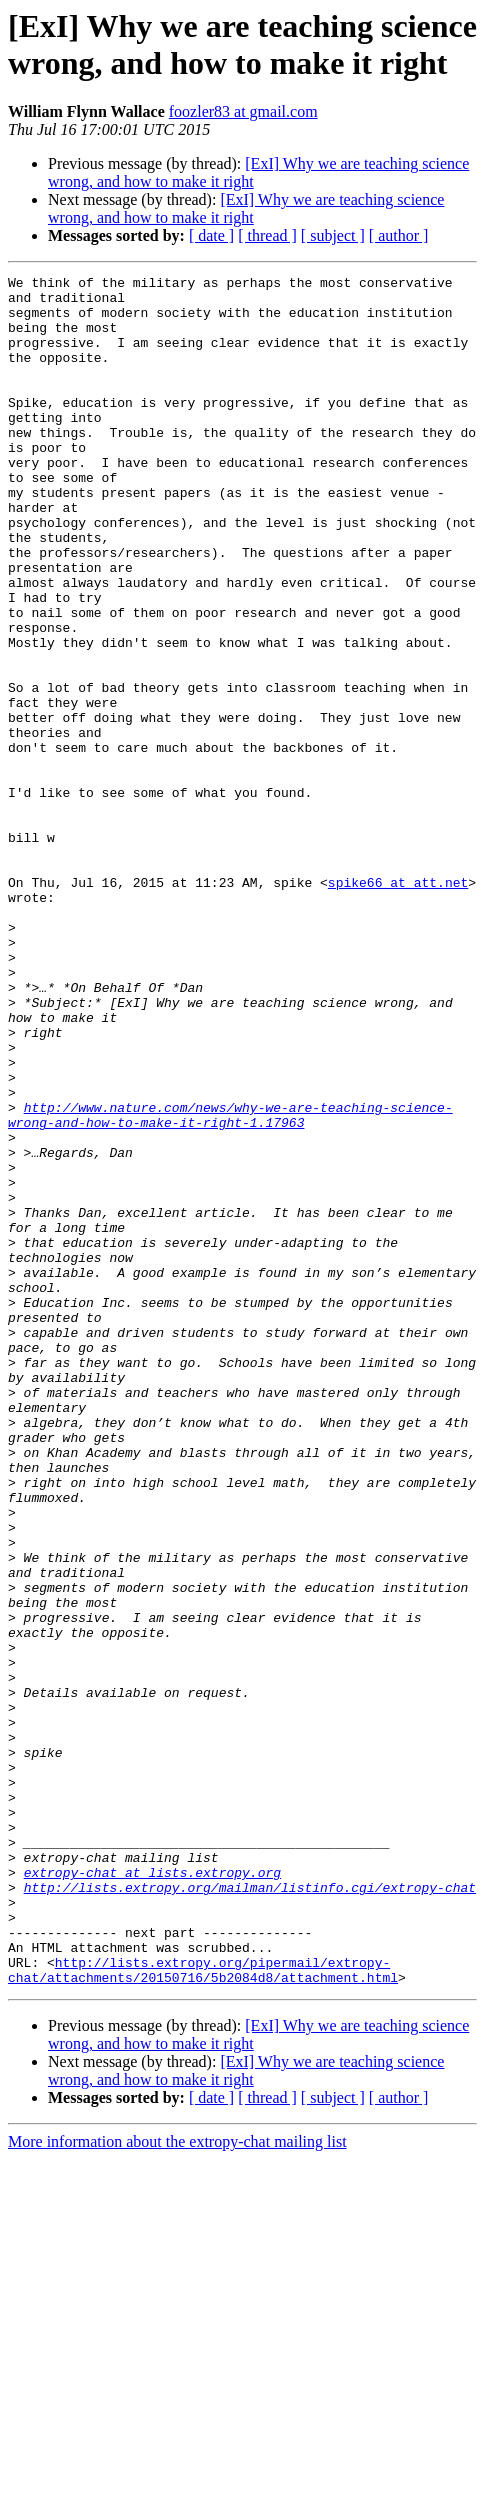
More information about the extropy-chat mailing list (177, 2483)
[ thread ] (267, 235)
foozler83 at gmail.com (243, 111)
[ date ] (211, 235)
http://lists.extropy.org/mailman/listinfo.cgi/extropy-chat (250, 2211)
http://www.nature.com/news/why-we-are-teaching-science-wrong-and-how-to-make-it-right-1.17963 (230, 1284)
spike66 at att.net (398, 1005)
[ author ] (399, 235)
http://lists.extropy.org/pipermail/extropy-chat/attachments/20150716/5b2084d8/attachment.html (203, 2310)
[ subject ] (333, 235)
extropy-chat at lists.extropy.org (152, 2193)
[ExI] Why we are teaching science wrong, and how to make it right (246, 208)
